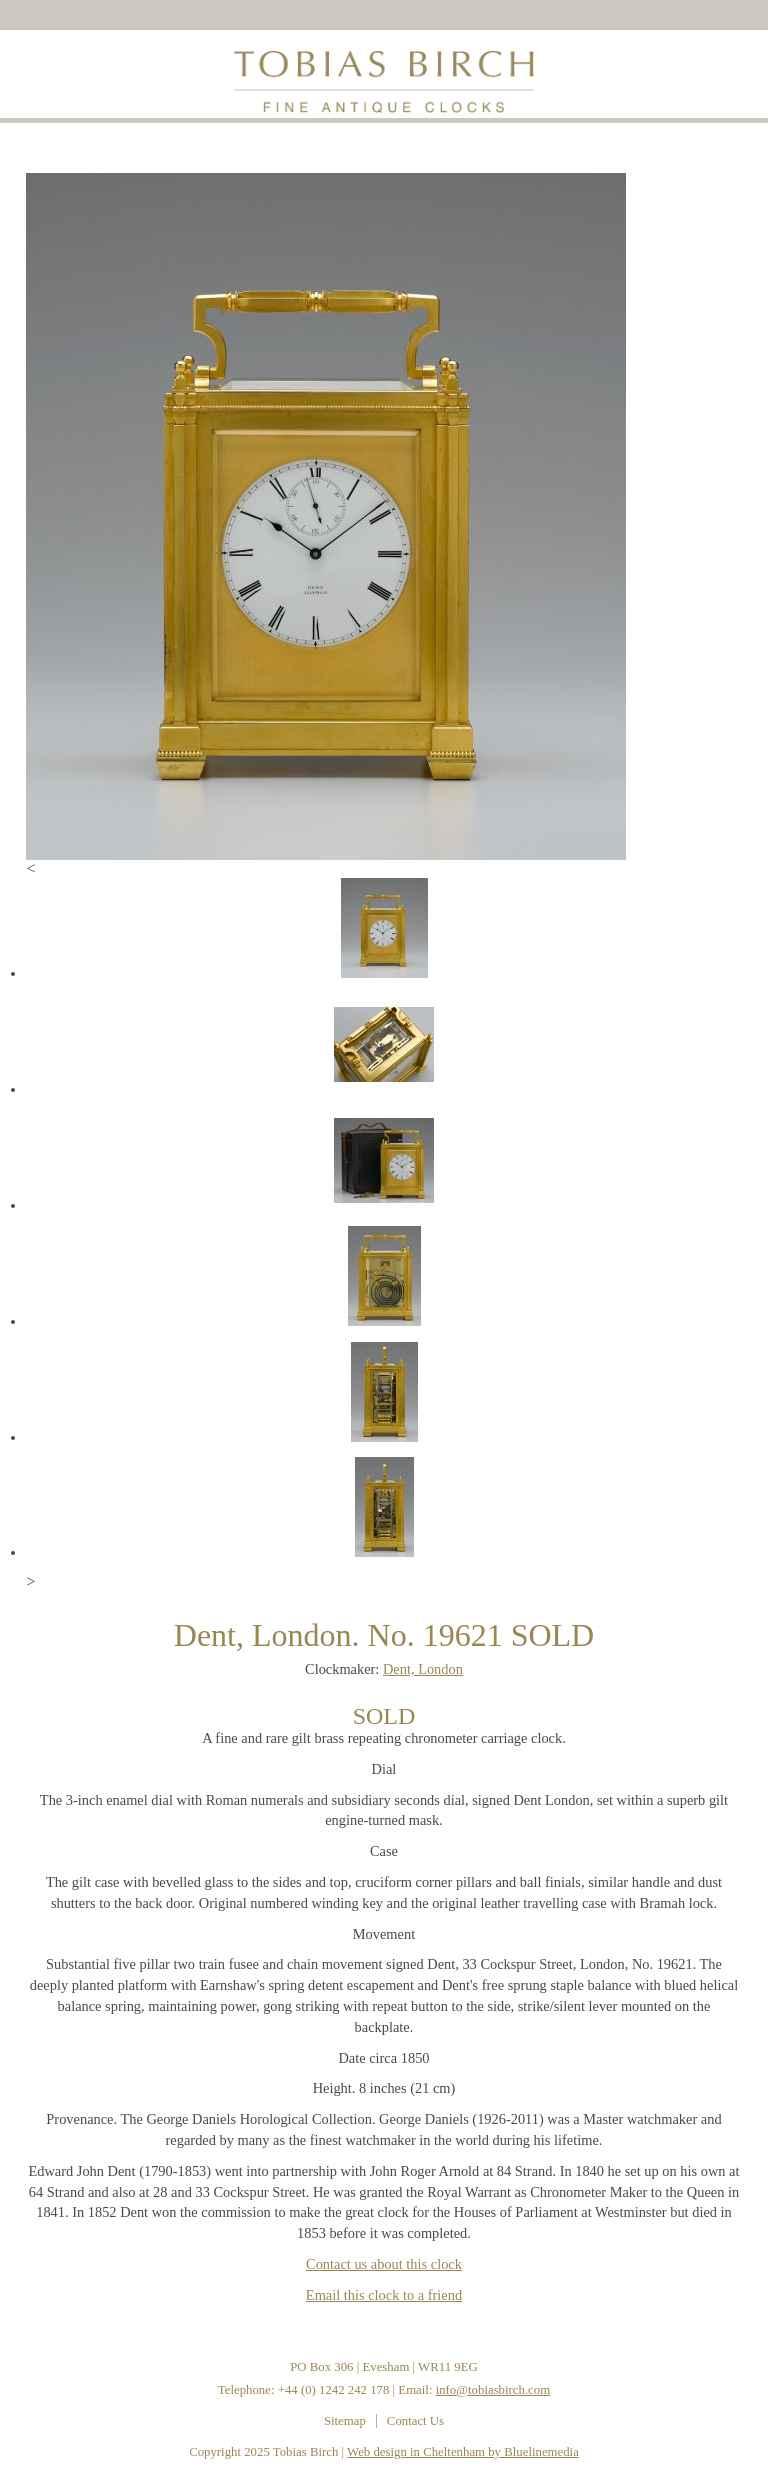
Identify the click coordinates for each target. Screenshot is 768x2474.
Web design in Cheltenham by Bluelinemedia (463, 2452)
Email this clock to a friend (384, 2295)
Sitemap (345, 2421)
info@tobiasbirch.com (493, 2390)
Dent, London (423, 1669)
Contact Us (415, 2421)
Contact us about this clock (384, 2264)
